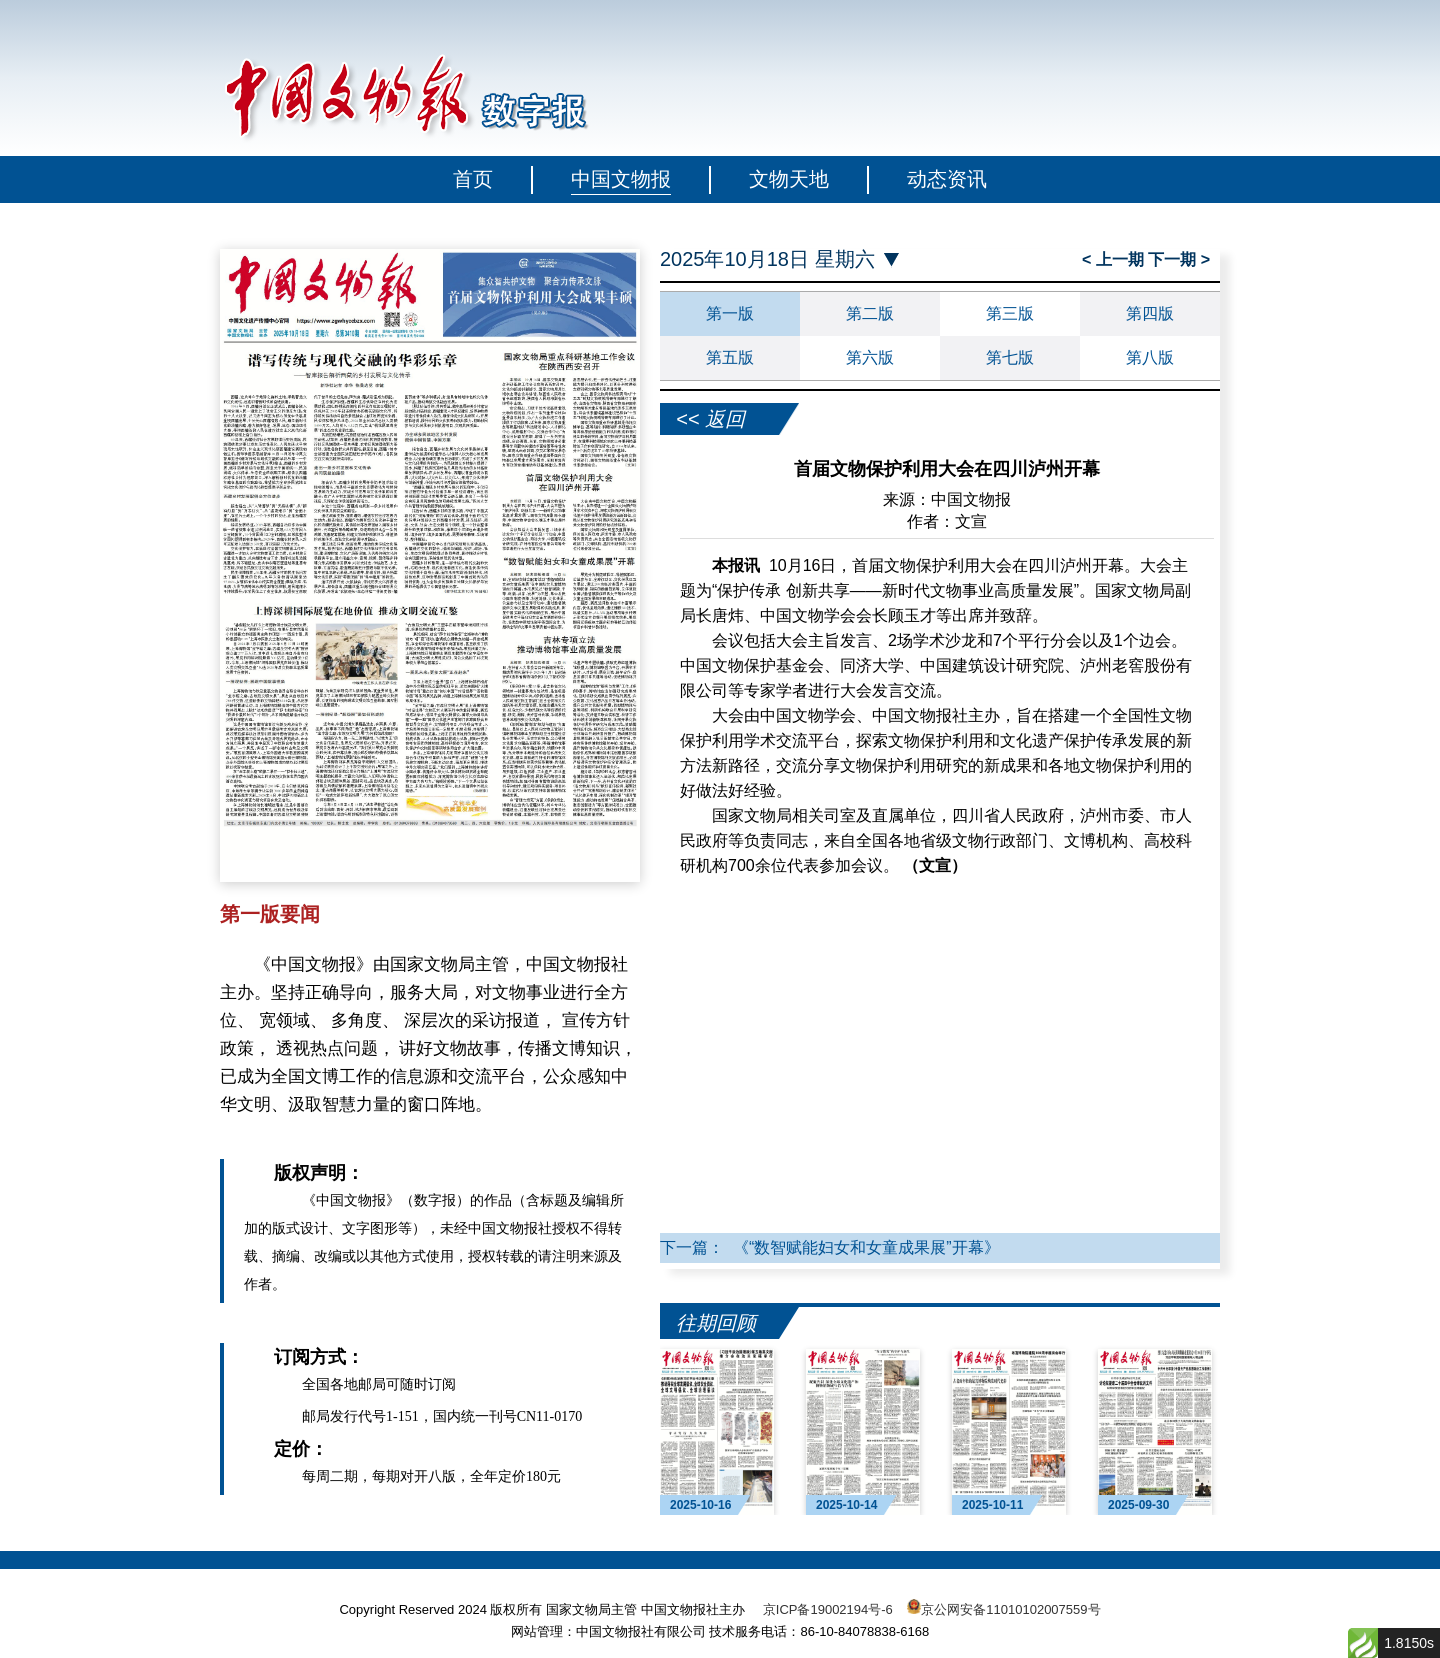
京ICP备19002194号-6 (828, 1609)
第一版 (730, 313)
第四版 (1150, 313)
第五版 (730, 357)
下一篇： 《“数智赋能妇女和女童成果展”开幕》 (830, 1247)
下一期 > (1179, 259)
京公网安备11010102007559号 (1010, 1609)
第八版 (1150, 357)
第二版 (870, 313)
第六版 (870, 357)
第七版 (1010, 357)
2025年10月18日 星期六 (767, 259)
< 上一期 (1115, 259)
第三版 (1010, 313)
